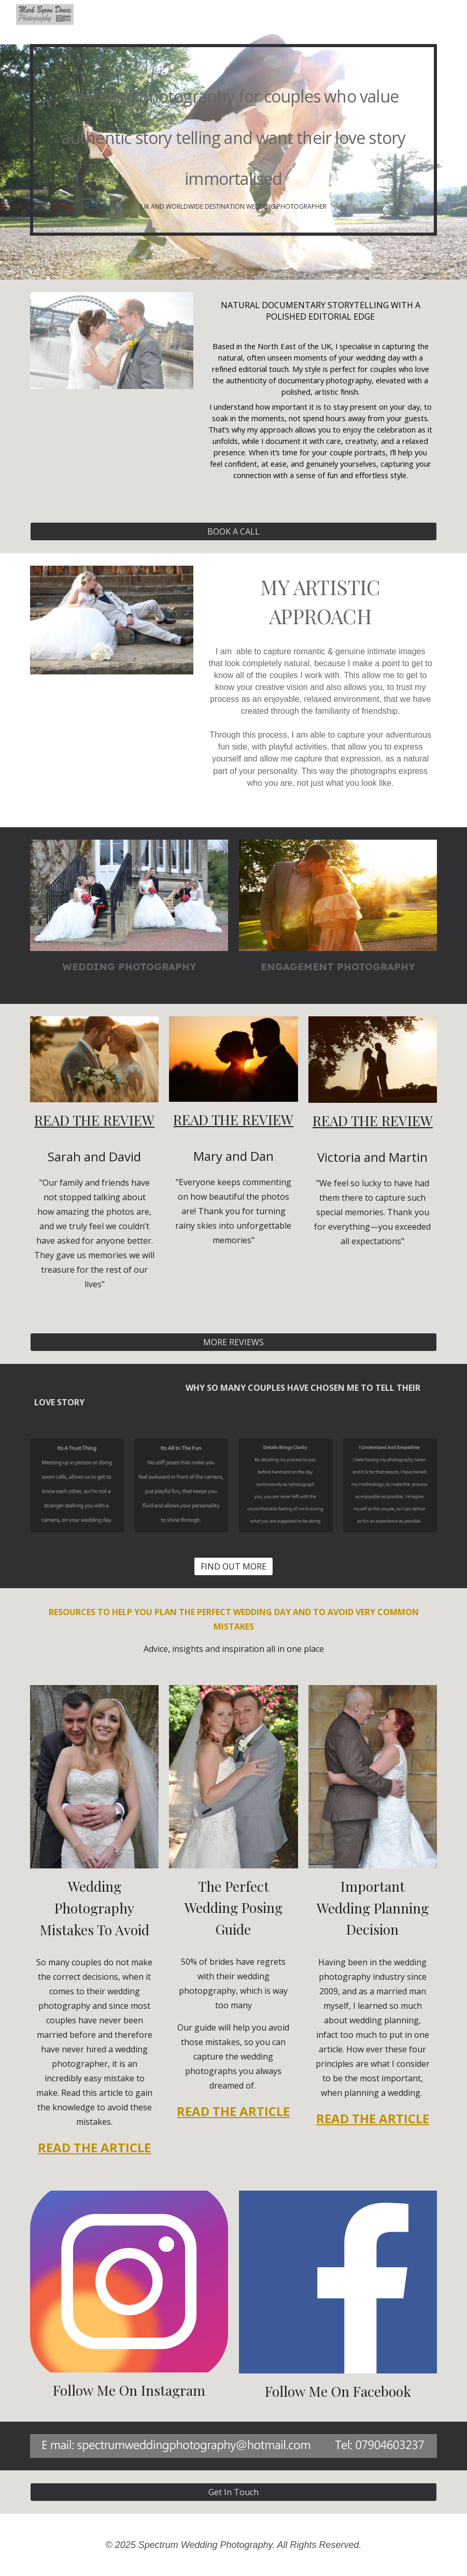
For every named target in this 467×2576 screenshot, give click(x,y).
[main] (233, 140)
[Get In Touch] (233, 2492)
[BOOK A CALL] (233, 531)
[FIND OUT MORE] (233, 1566)
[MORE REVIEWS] (233, 1342)
